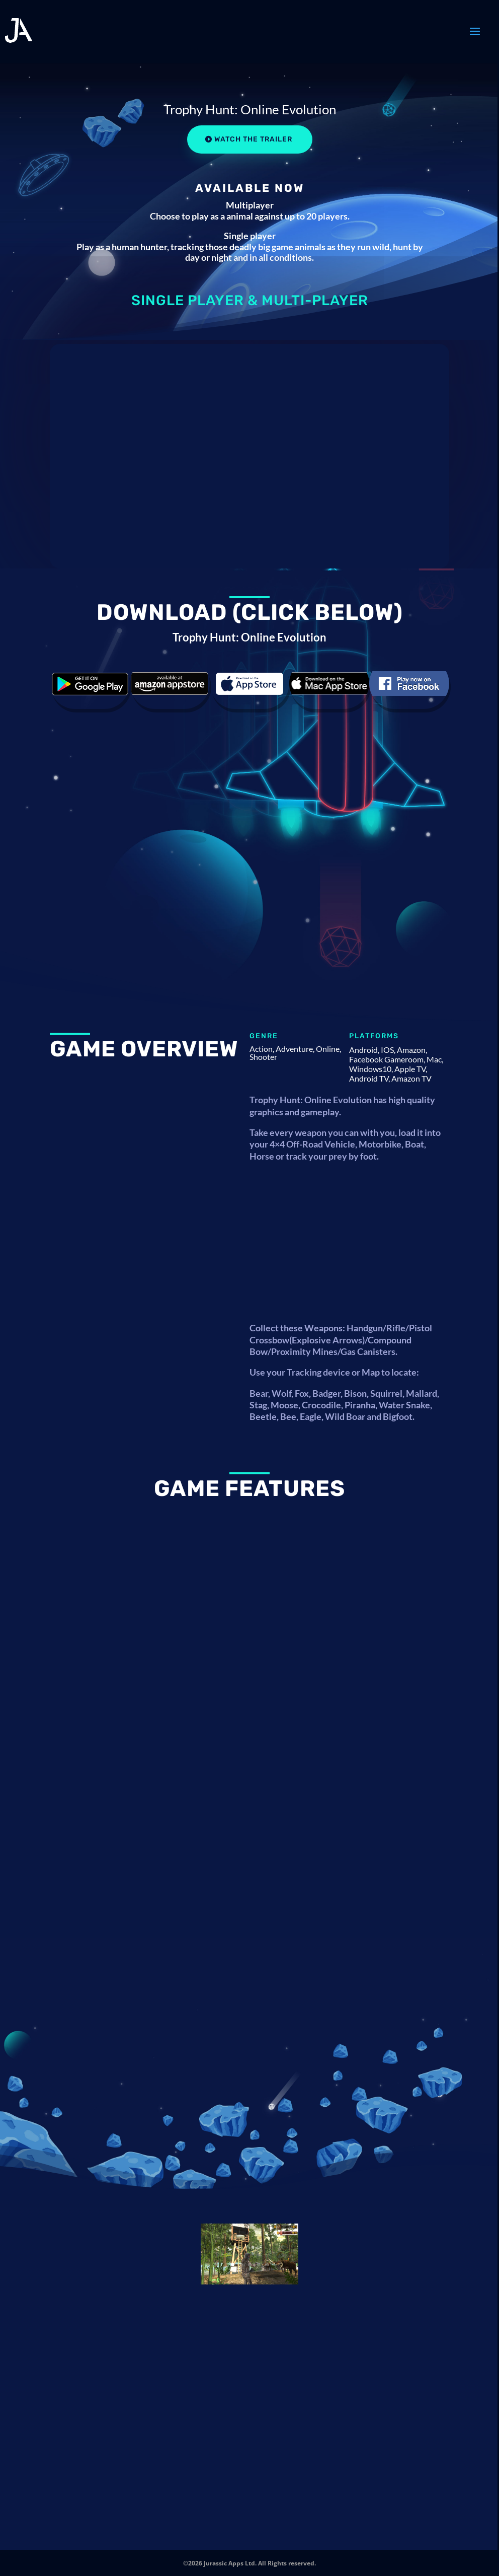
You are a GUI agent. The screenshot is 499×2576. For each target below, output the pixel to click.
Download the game (89, 683)
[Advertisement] (349, 1246)
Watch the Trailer (253, 139)
